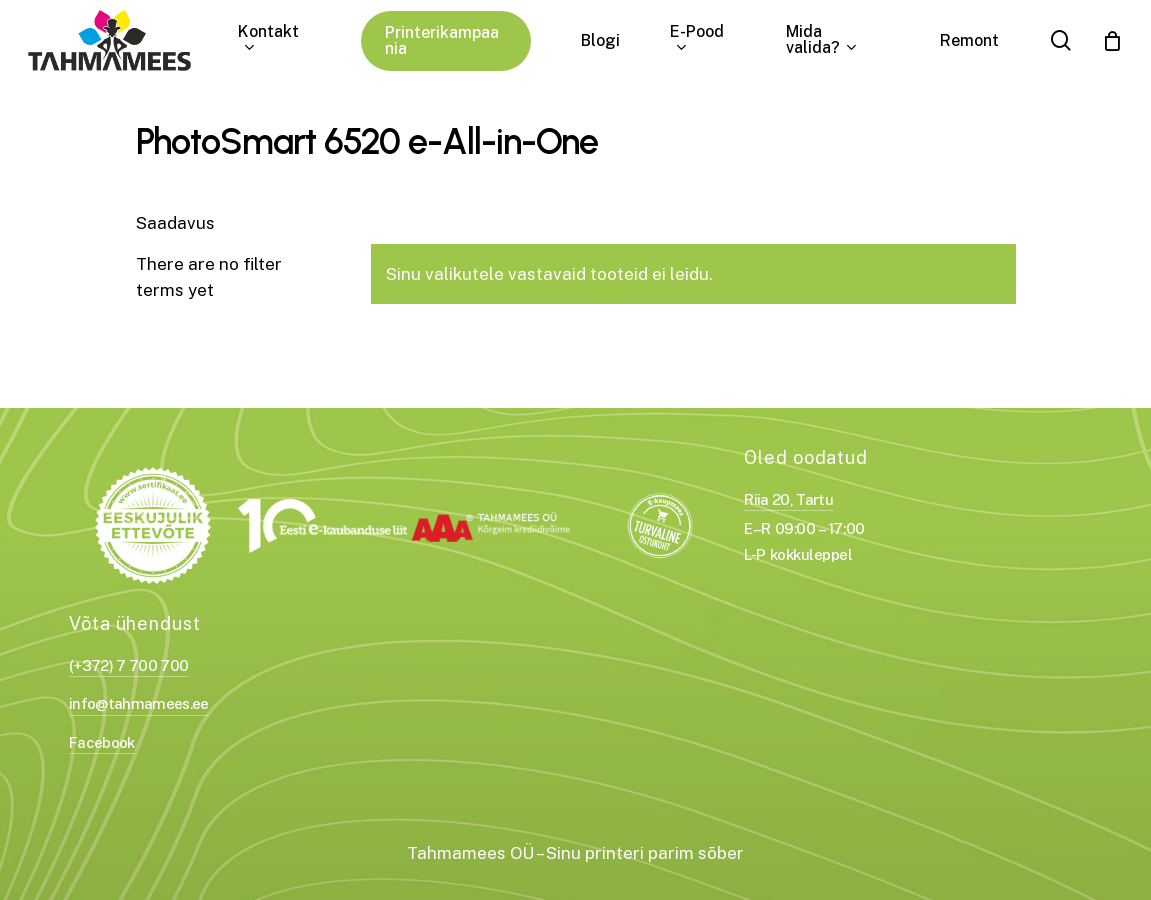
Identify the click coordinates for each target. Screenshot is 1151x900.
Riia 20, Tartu (788, 499)
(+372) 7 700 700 (128, 665)
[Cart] (1112, 41)
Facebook (102, 742)
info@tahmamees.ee (139, 703)
